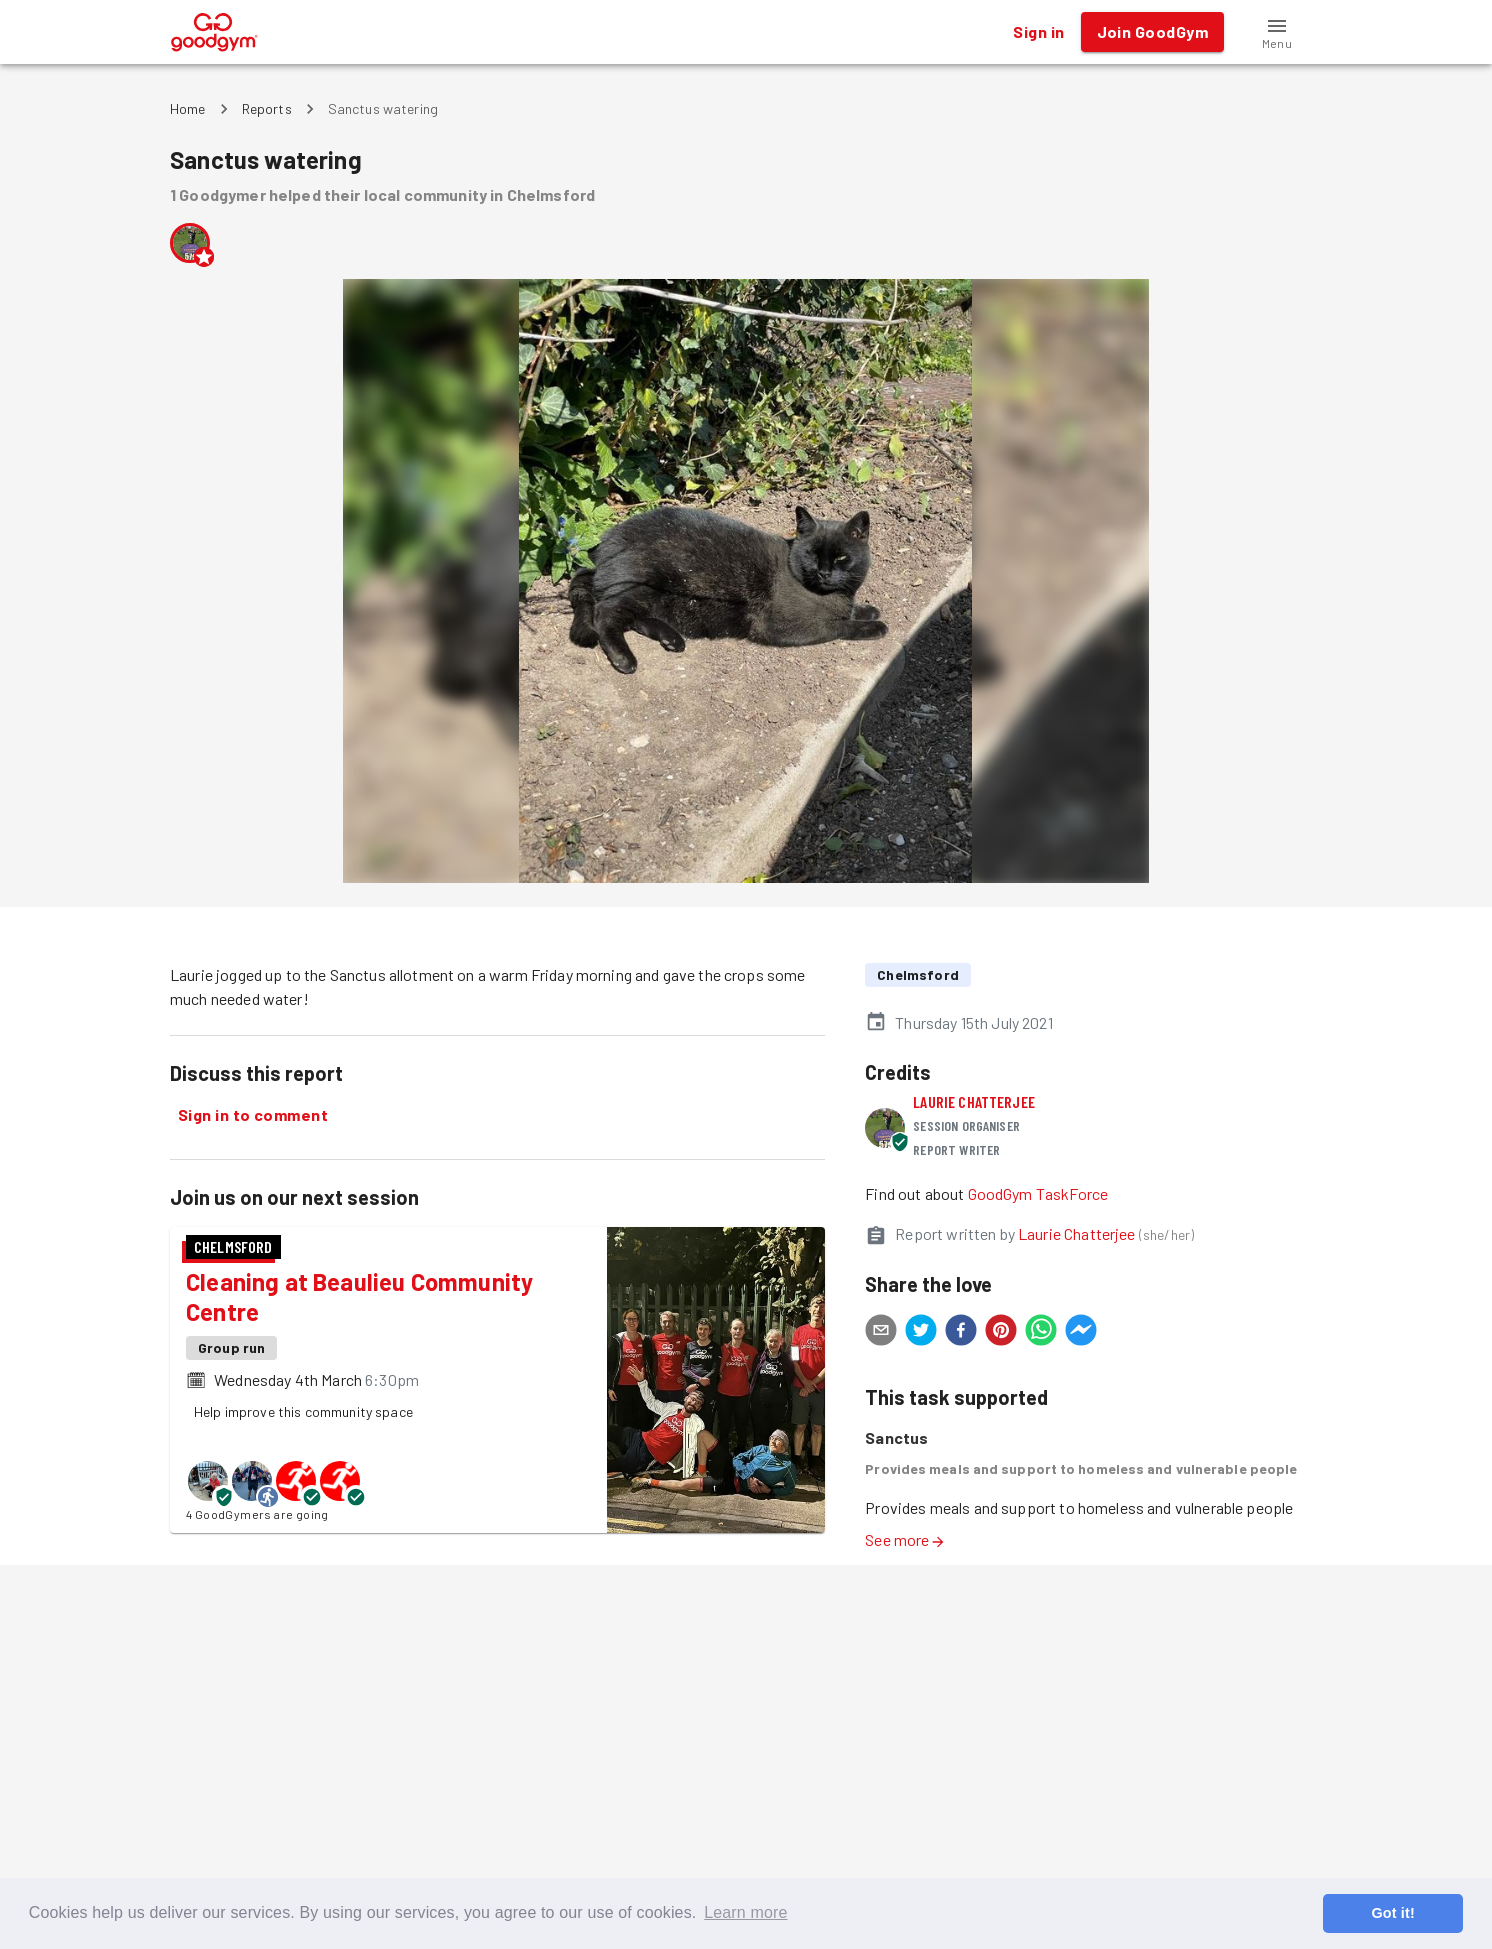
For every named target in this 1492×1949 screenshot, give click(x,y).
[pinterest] (1001, 1333)
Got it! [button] (1392, 1913)
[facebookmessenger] (1081, 1333)
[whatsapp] (1041, 1333)
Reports (267, 108)
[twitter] (921, 1333)
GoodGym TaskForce (1038, 1193)
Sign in (1038, 32)
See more (905, 1539)
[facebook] (961, 1333)
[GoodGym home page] (214, 29)
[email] (881, 1333)
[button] (1277, 32)
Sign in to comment (253, 1115)
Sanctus (896, 1437)
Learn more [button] (745, 1912)
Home (188, 108)
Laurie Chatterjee (974, 1101)
